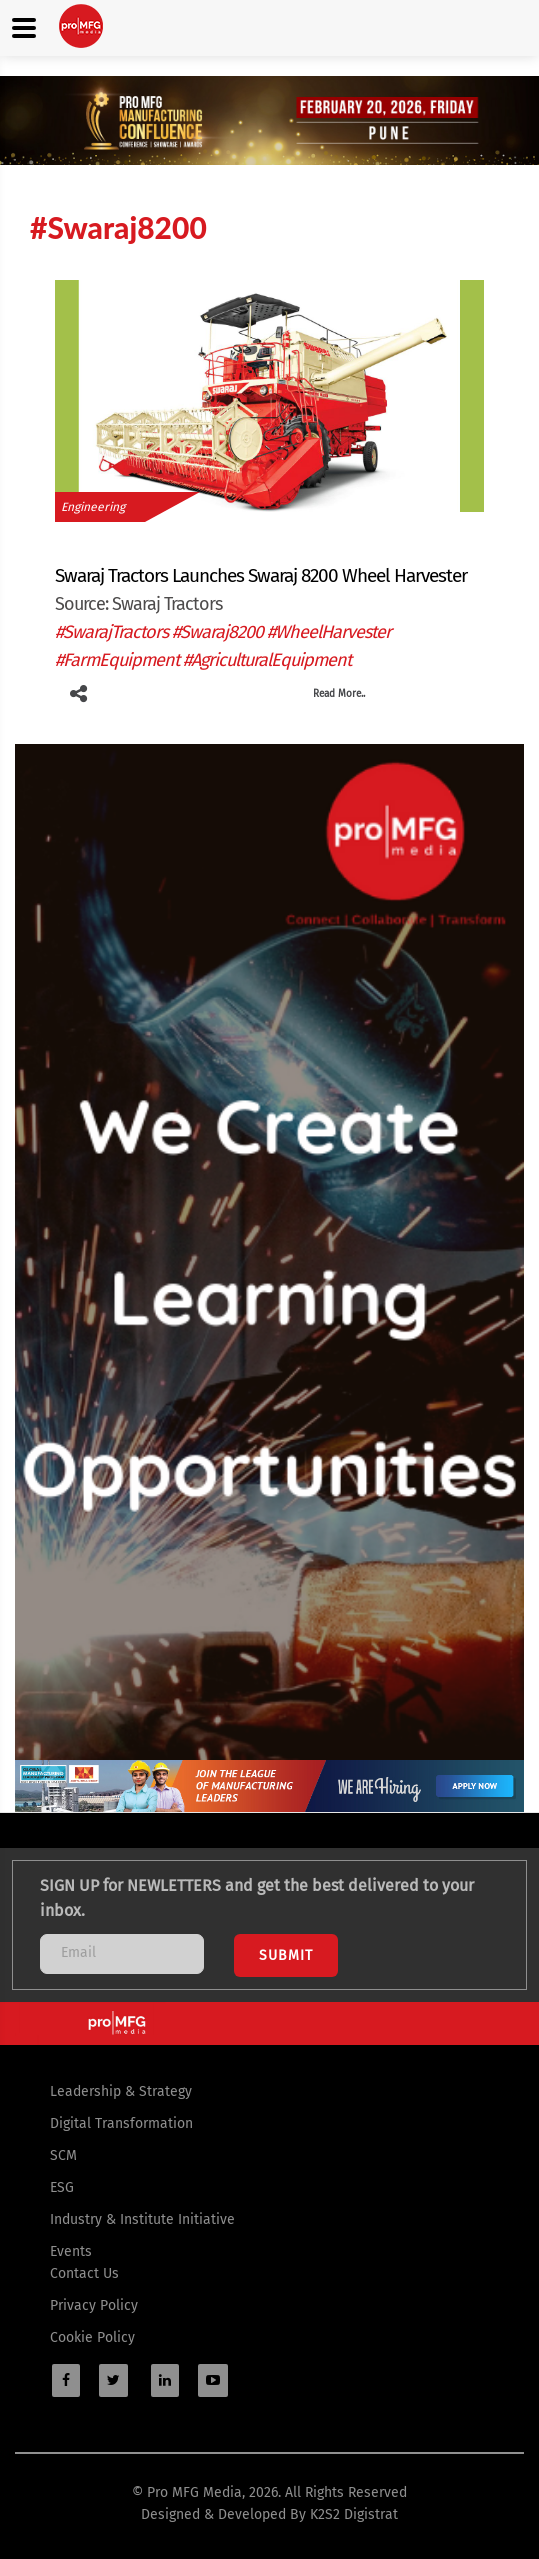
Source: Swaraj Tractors (138, 604)
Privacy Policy (94, 2305)
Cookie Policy (92, 2337)
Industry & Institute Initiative (142, 2219)
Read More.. (339, 694)
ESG (62, 2187)
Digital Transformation (121, 2123)
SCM (63, 2155)
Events (71, 2251)
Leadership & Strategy (121, 2091)
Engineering (93, 507)
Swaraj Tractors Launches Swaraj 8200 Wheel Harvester (261, 575)
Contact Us (84, 2273)
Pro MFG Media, (196, 2492)
